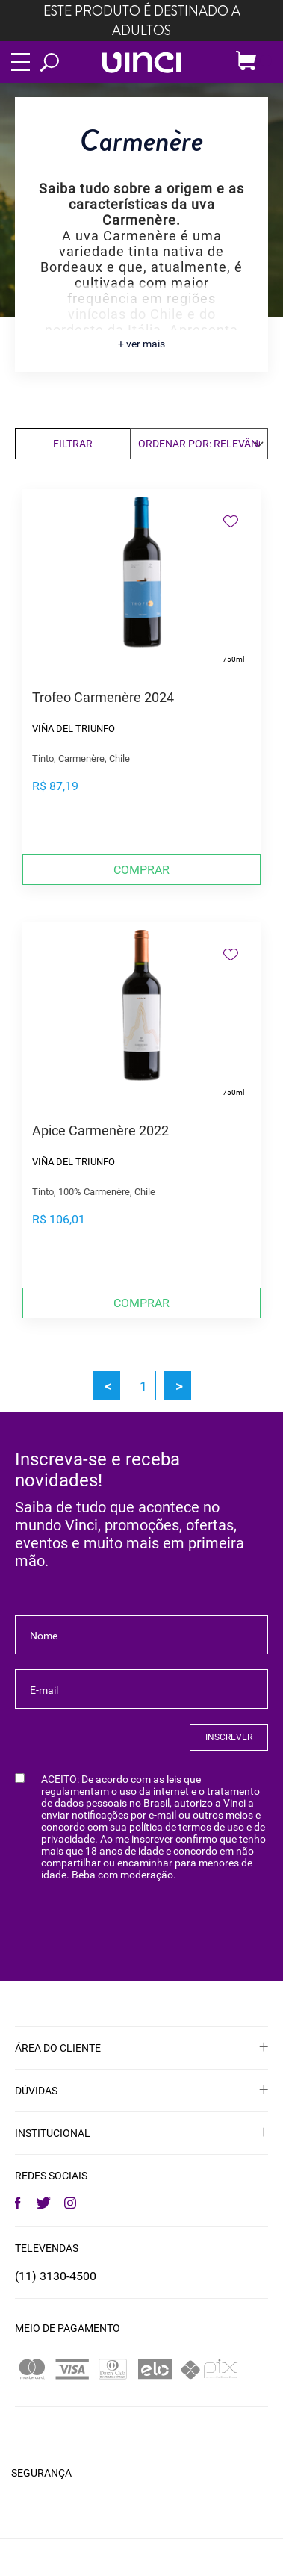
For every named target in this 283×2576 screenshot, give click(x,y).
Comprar (141, 870)
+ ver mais (141, 344)
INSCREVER (228, 1737)
